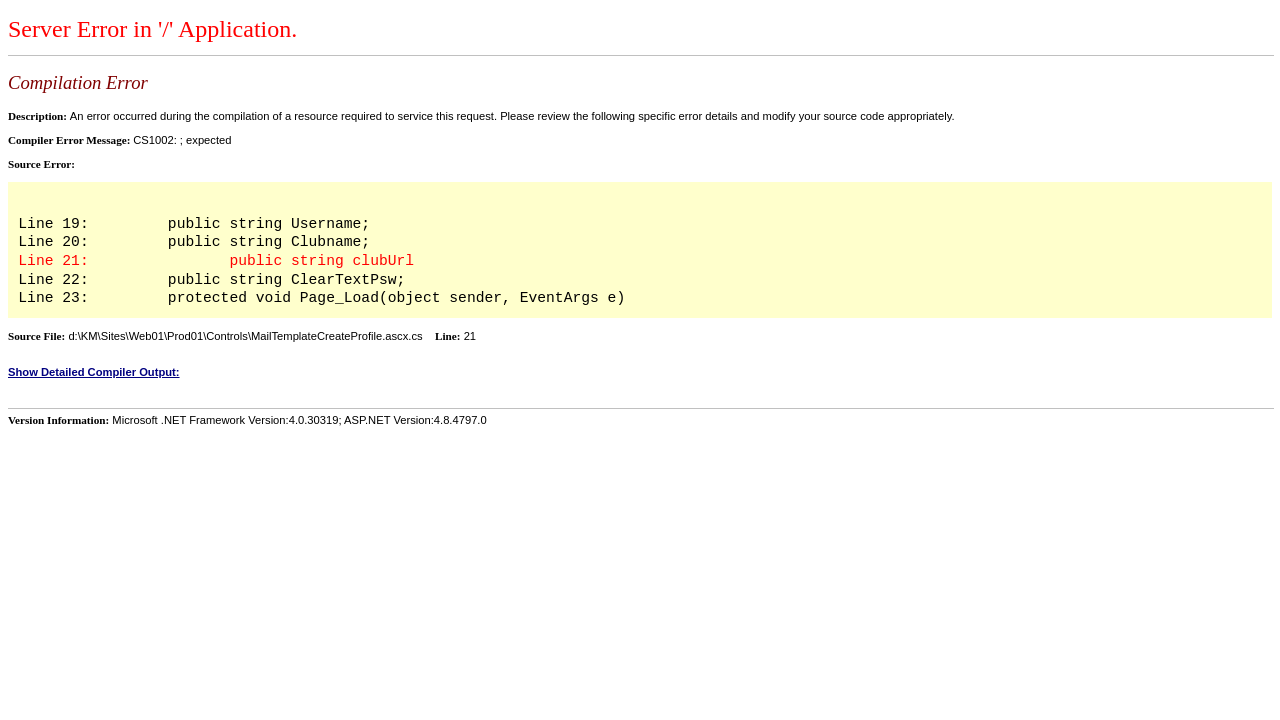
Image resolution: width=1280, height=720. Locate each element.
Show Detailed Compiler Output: (94, 372)
